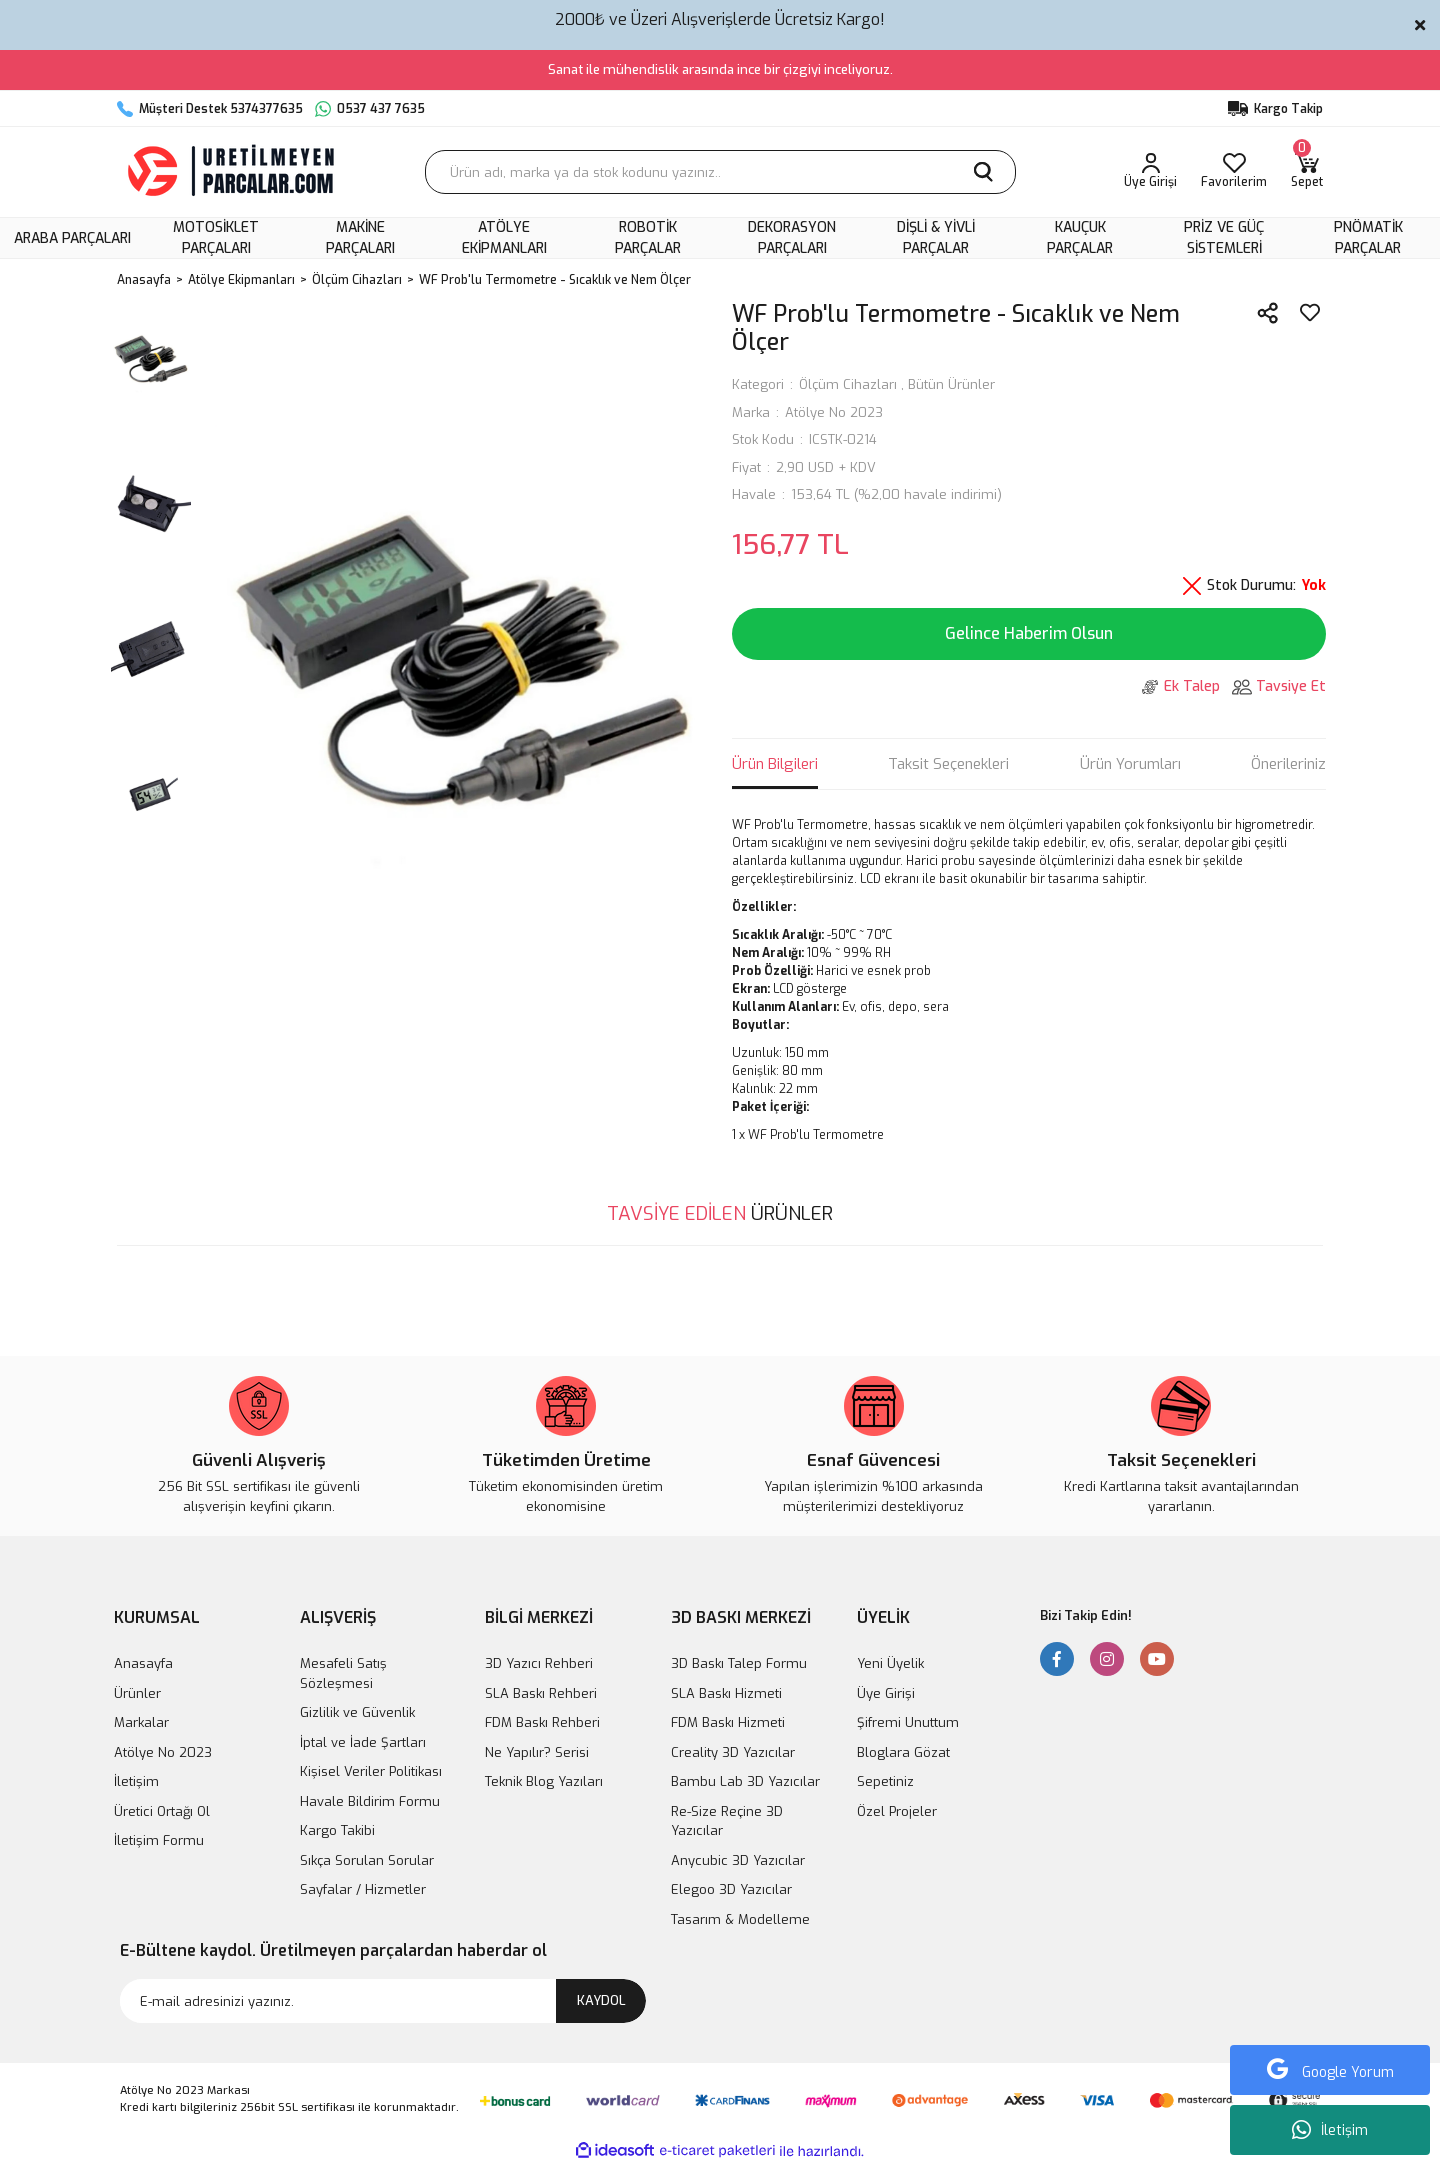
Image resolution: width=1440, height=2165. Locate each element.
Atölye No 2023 (834, 412)
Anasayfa (143, 1663)
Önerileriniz (1288, 764)
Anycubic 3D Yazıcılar (738, 1860)
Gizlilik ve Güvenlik (357, 1712)
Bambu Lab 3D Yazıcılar (745, 1781)
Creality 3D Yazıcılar (733, 1752)
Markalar (141, 1722)
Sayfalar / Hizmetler (363, 1889)
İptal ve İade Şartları (363, 1742)
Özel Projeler (897, 1811)
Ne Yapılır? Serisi (537, 1752)
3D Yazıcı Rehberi (539, 1663)
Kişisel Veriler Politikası (371, 1771)
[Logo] (233, 172)
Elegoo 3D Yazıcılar (731, 1889)
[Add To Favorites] (1310, 313)
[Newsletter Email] (383, 2001)
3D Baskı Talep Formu (739, 1663)
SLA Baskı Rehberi (541, 1693)
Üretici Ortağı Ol (162, 1811)
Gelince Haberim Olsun (1029, 633)
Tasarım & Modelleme (740, 1919)
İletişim (1330, 2130)
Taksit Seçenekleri (948, 764)
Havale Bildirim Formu (370, 1801)
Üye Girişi (886, 1693)
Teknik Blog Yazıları (544, 1781)
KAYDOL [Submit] (601, 2000)
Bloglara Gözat (903, 1752)
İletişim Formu (159, 1840)
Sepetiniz (885, 1781)
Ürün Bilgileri (775, 764)
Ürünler (137, 1693)
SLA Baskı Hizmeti (726, 1693)
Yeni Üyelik (890, 1663)
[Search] (720, 172)
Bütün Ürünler (951, 384)
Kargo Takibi (337, 1830)
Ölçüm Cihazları (848, 384)
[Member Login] (1150, 172)
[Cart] (1307, 172)
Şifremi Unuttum (908, 1722)
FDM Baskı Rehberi (542, 1722)
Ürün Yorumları (1130, 764)
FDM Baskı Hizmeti (728, 1722)
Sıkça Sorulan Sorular (367, 1860)
